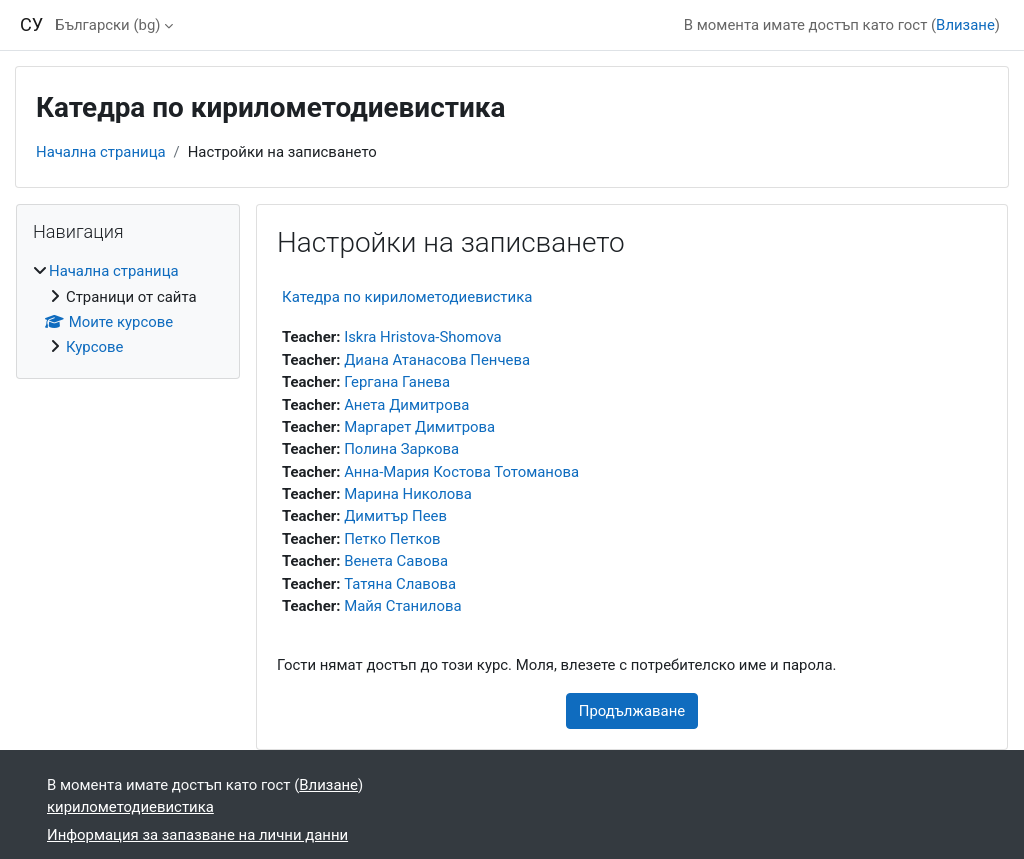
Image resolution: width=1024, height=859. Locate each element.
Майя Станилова (402, 606)
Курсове (94, 347)
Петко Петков (392, 539)
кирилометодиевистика (130, 807)
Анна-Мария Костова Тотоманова (461, 472)
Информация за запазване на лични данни (197, 835)
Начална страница (101, 152)
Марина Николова (408, 494)
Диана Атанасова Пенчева (437, 360)
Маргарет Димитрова (419, 427)
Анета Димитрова (406, 405)
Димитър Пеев (395, 516)
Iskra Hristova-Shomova (423, 337)
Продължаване (632, 711)
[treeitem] (128, 309)
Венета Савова (396, 561)
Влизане (965, 25)
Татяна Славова (400, 584)
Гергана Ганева (397, 382)
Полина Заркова (401, 449)
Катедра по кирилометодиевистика (407, 297)
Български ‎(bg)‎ (107, 25)
